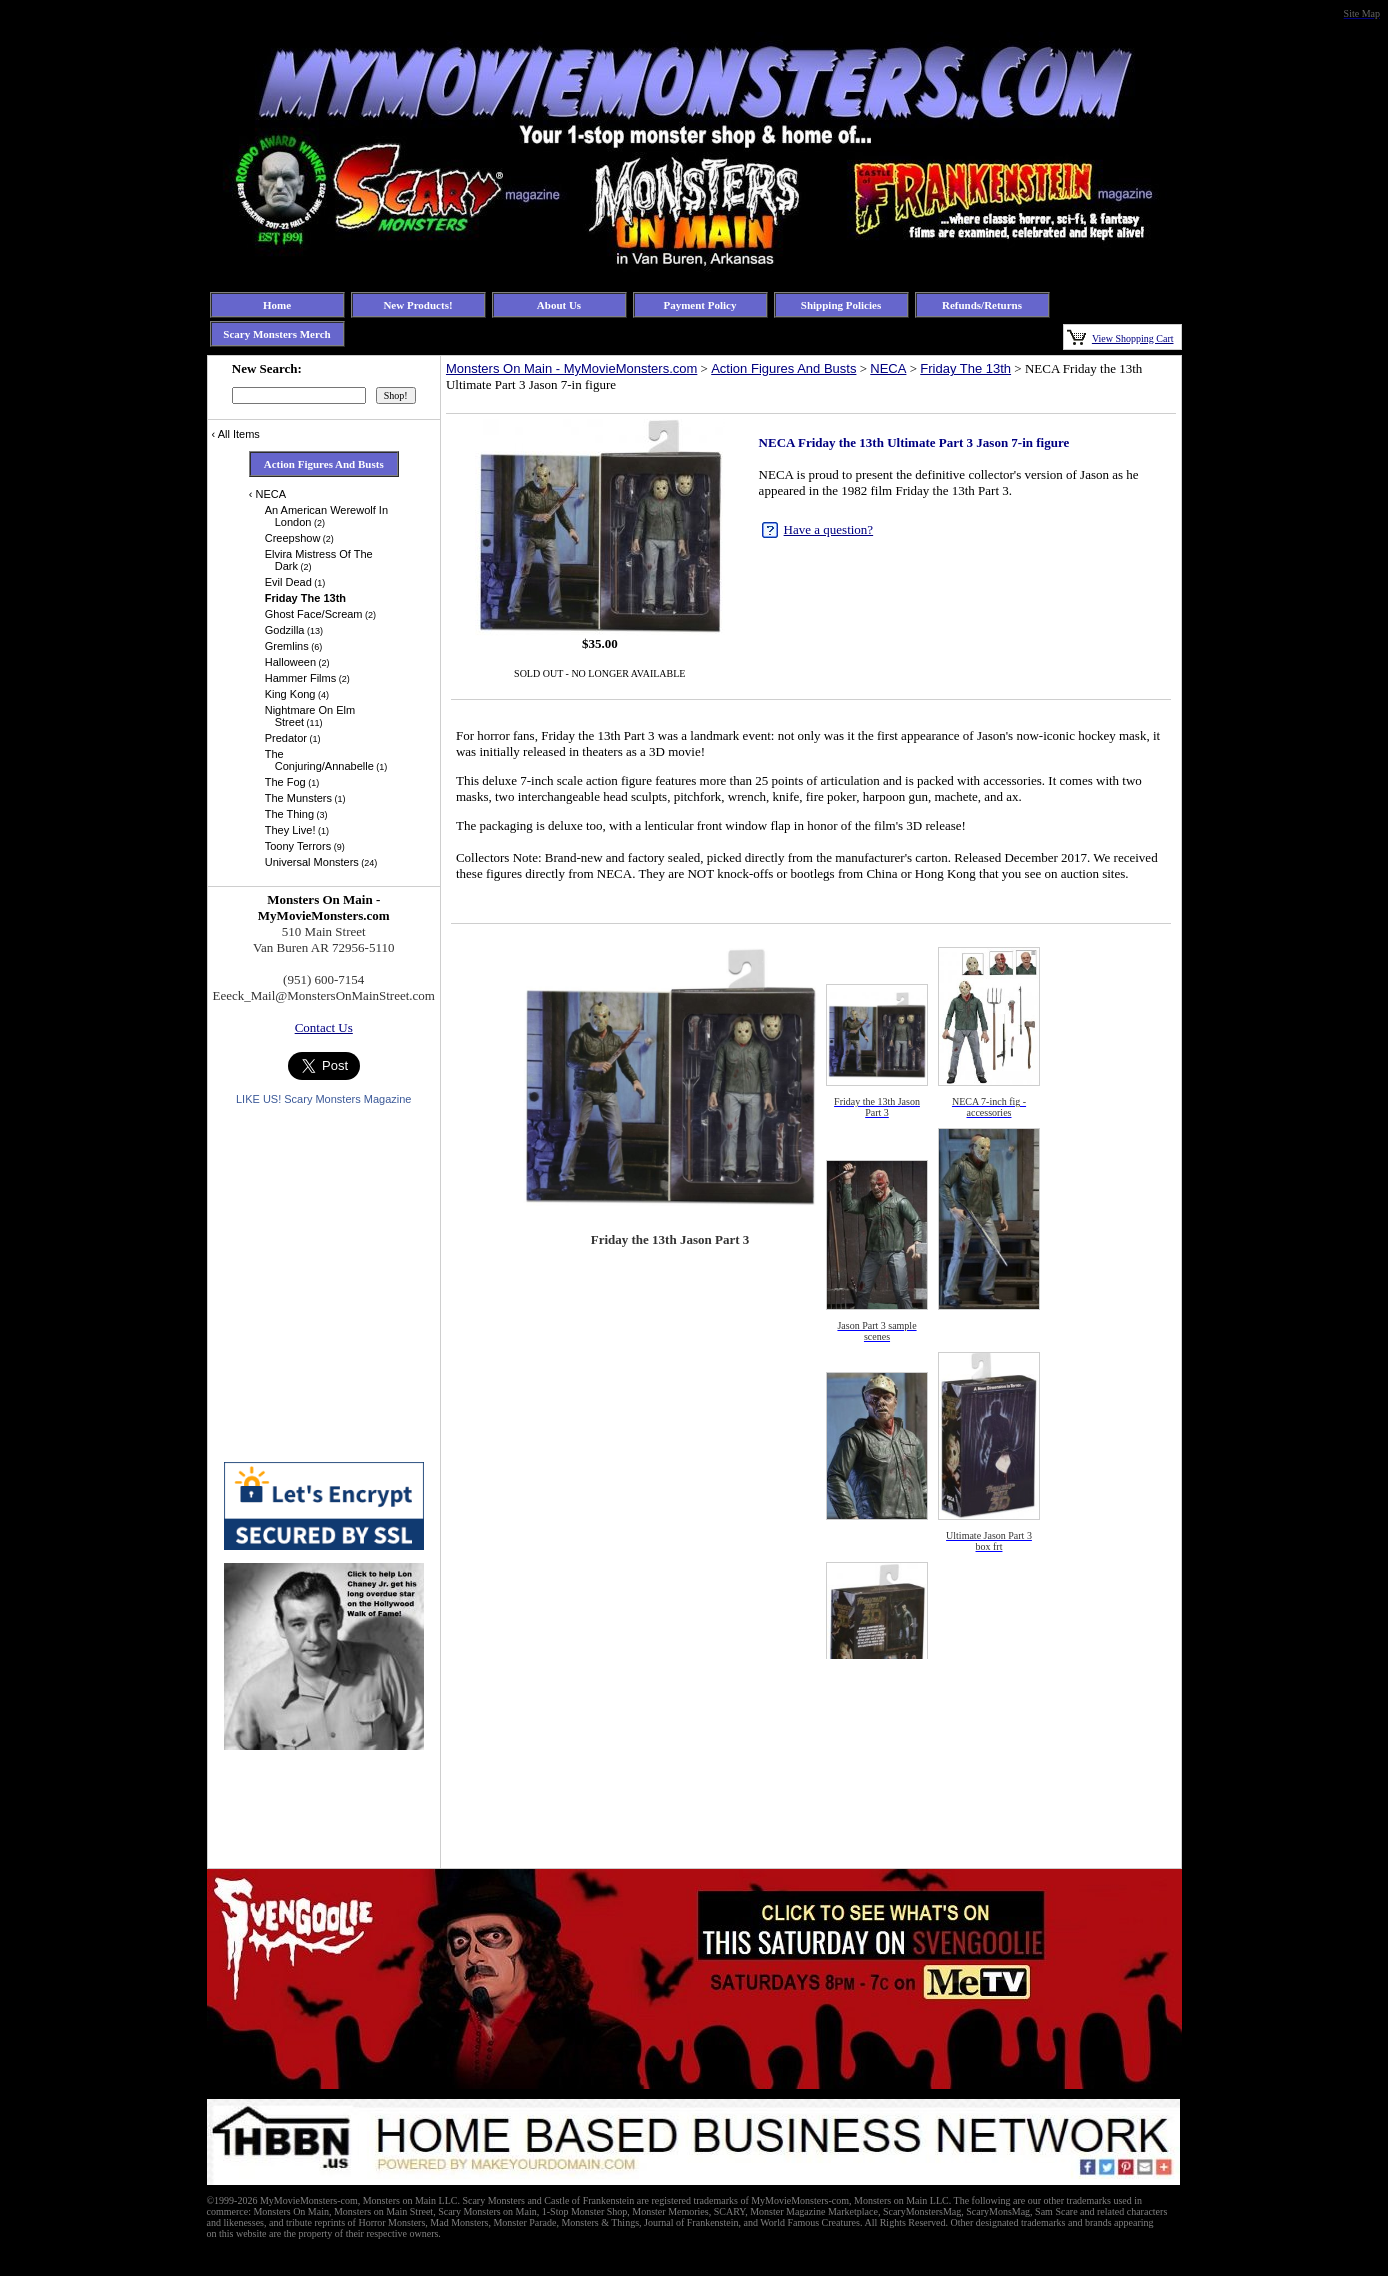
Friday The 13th (965, 368)
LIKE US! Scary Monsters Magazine (323, 1099)
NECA (888, 368)
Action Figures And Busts (783, 368)
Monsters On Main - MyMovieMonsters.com (571, 368)
